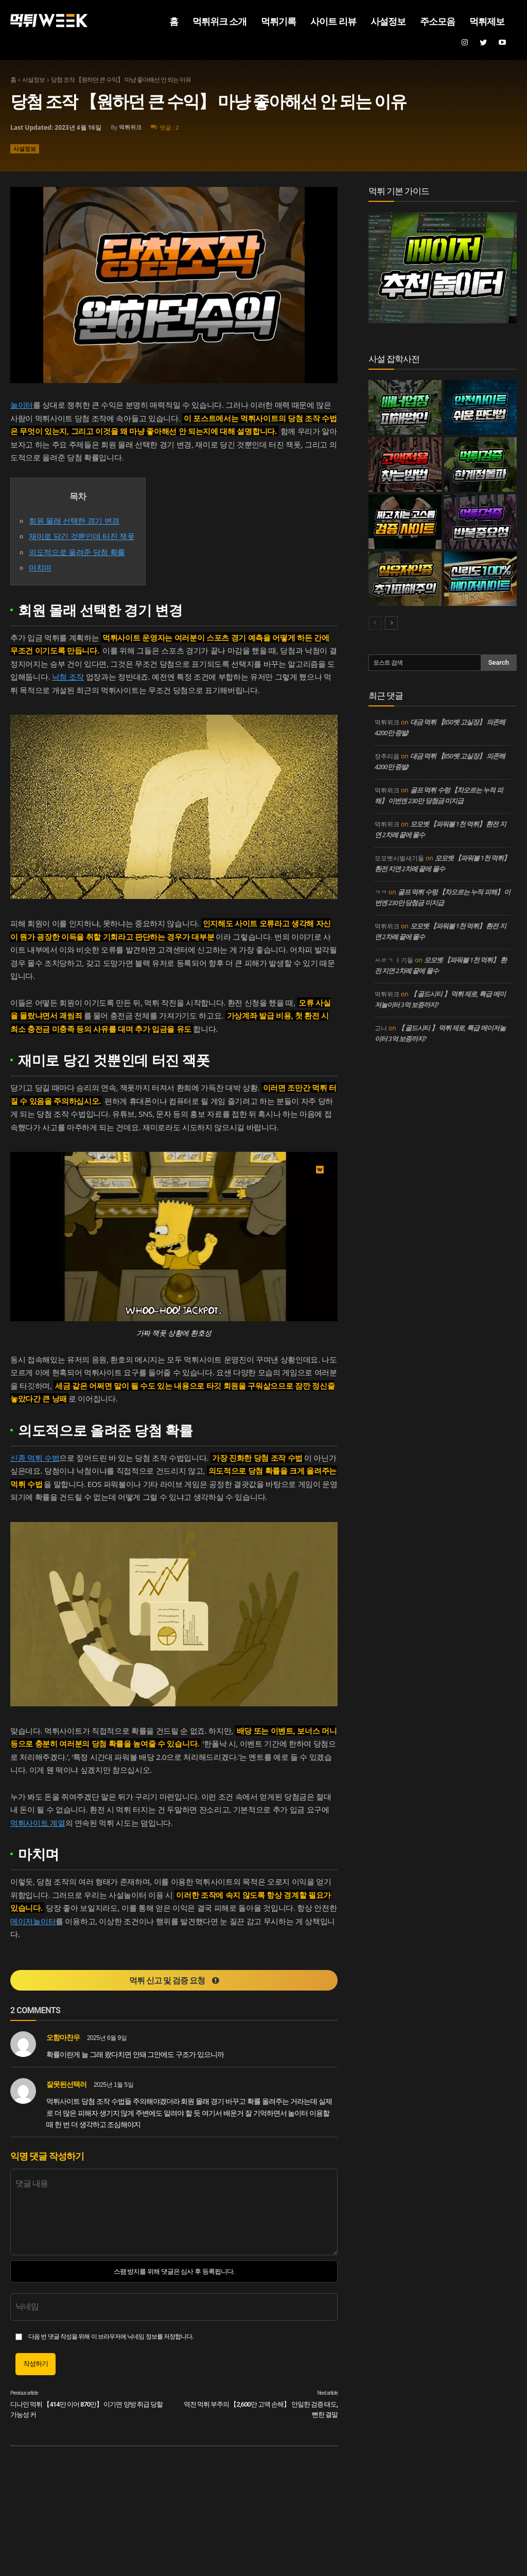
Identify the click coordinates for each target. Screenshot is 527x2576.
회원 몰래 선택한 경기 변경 (74, 520)
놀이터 (21, 405)
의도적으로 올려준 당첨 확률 (77, 552)
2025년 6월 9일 (107, 2038)
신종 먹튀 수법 (34, 1458)
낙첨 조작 (68, 676)
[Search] (499, 662)
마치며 (40, 567)
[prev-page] (374, 623)
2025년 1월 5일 (113, 2085)
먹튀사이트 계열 (37, 1823)
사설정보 (33, 79)
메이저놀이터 (33, 1921)
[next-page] (391, 623)
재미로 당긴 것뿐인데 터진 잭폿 (82, 536)
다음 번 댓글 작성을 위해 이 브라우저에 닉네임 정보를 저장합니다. (110, 2337)
